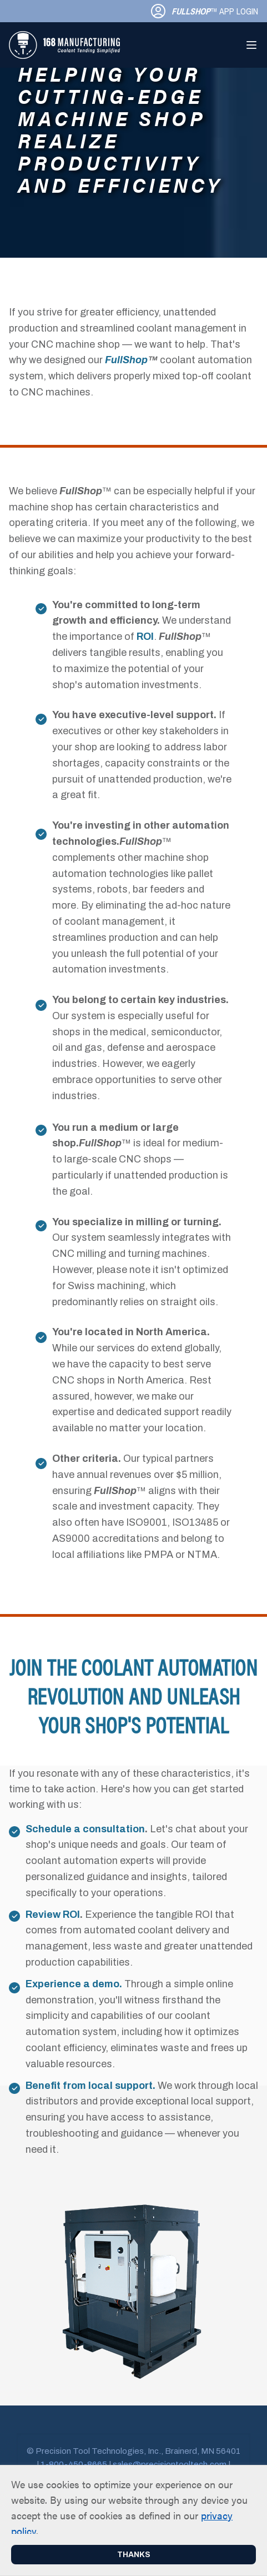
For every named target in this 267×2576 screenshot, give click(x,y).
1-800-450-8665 (74, 2464)
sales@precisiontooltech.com (169, 2464)
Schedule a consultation (85, 1829)
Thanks (133, 2554)
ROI (145, 636)
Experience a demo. (74, 1983)
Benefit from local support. (90, 2085)
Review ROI (53, 1914)
